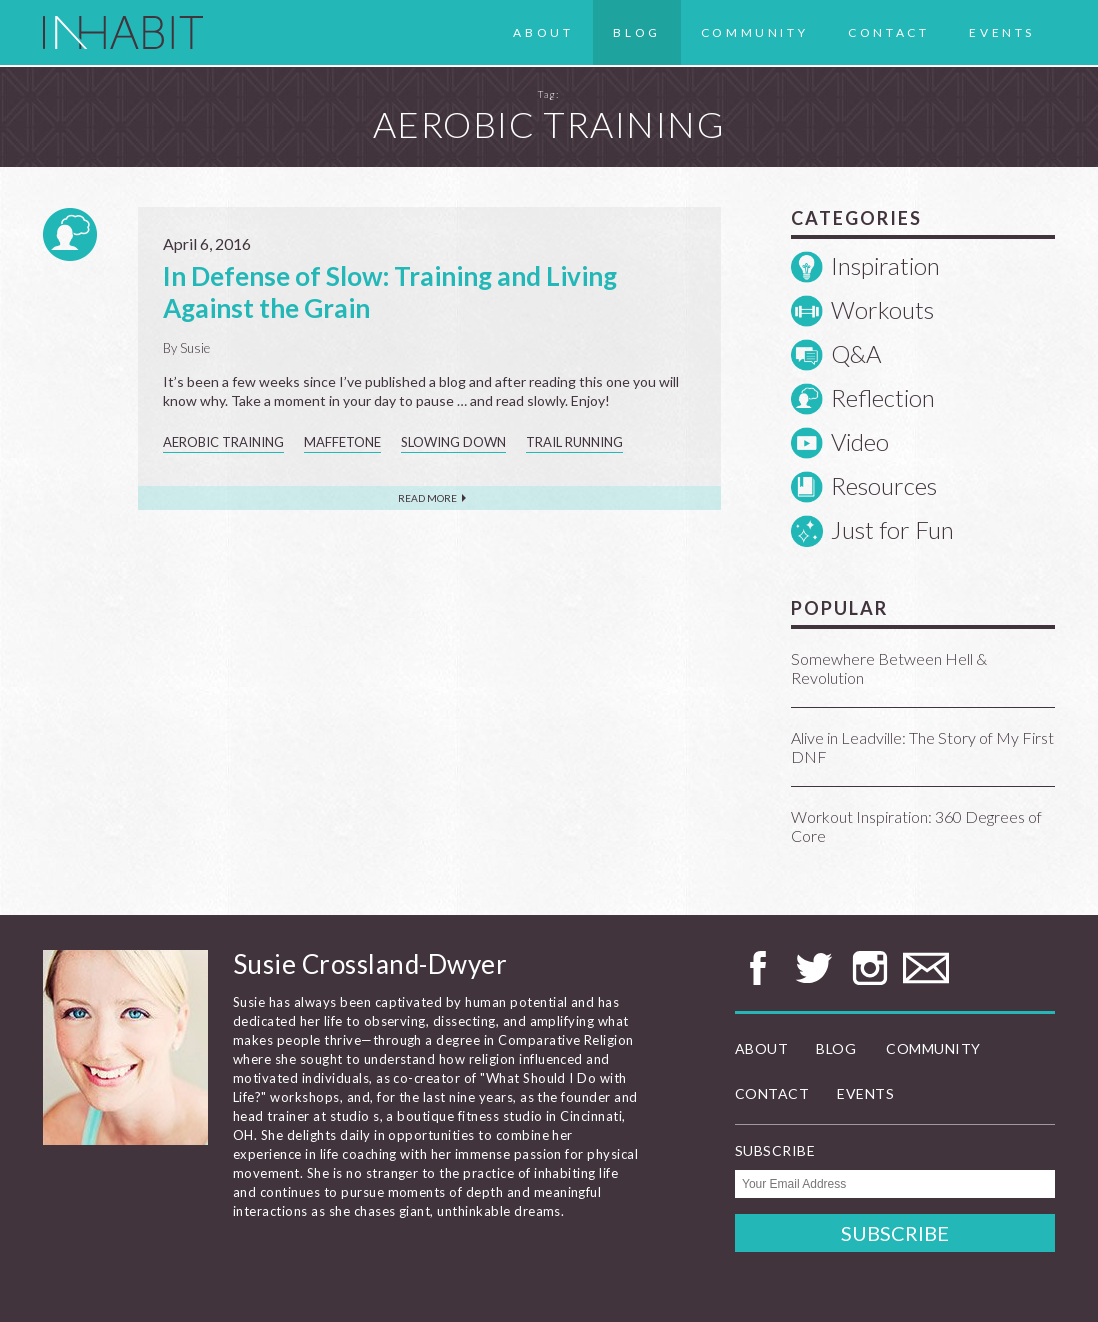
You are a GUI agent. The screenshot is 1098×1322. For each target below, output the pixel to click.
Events (1002, 32)
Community (754, 32)
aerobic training (223, 442)
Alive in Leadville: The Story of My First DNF (922, 747)
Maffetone (342, 442)
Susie (195, 348)
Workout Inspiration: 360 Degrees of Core (916, 826)
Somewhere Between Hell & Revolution (889, 668)
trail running (574, 442)
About (543, 32)
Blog (636, 32)
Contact (888, 32)
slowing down (453, 442)
